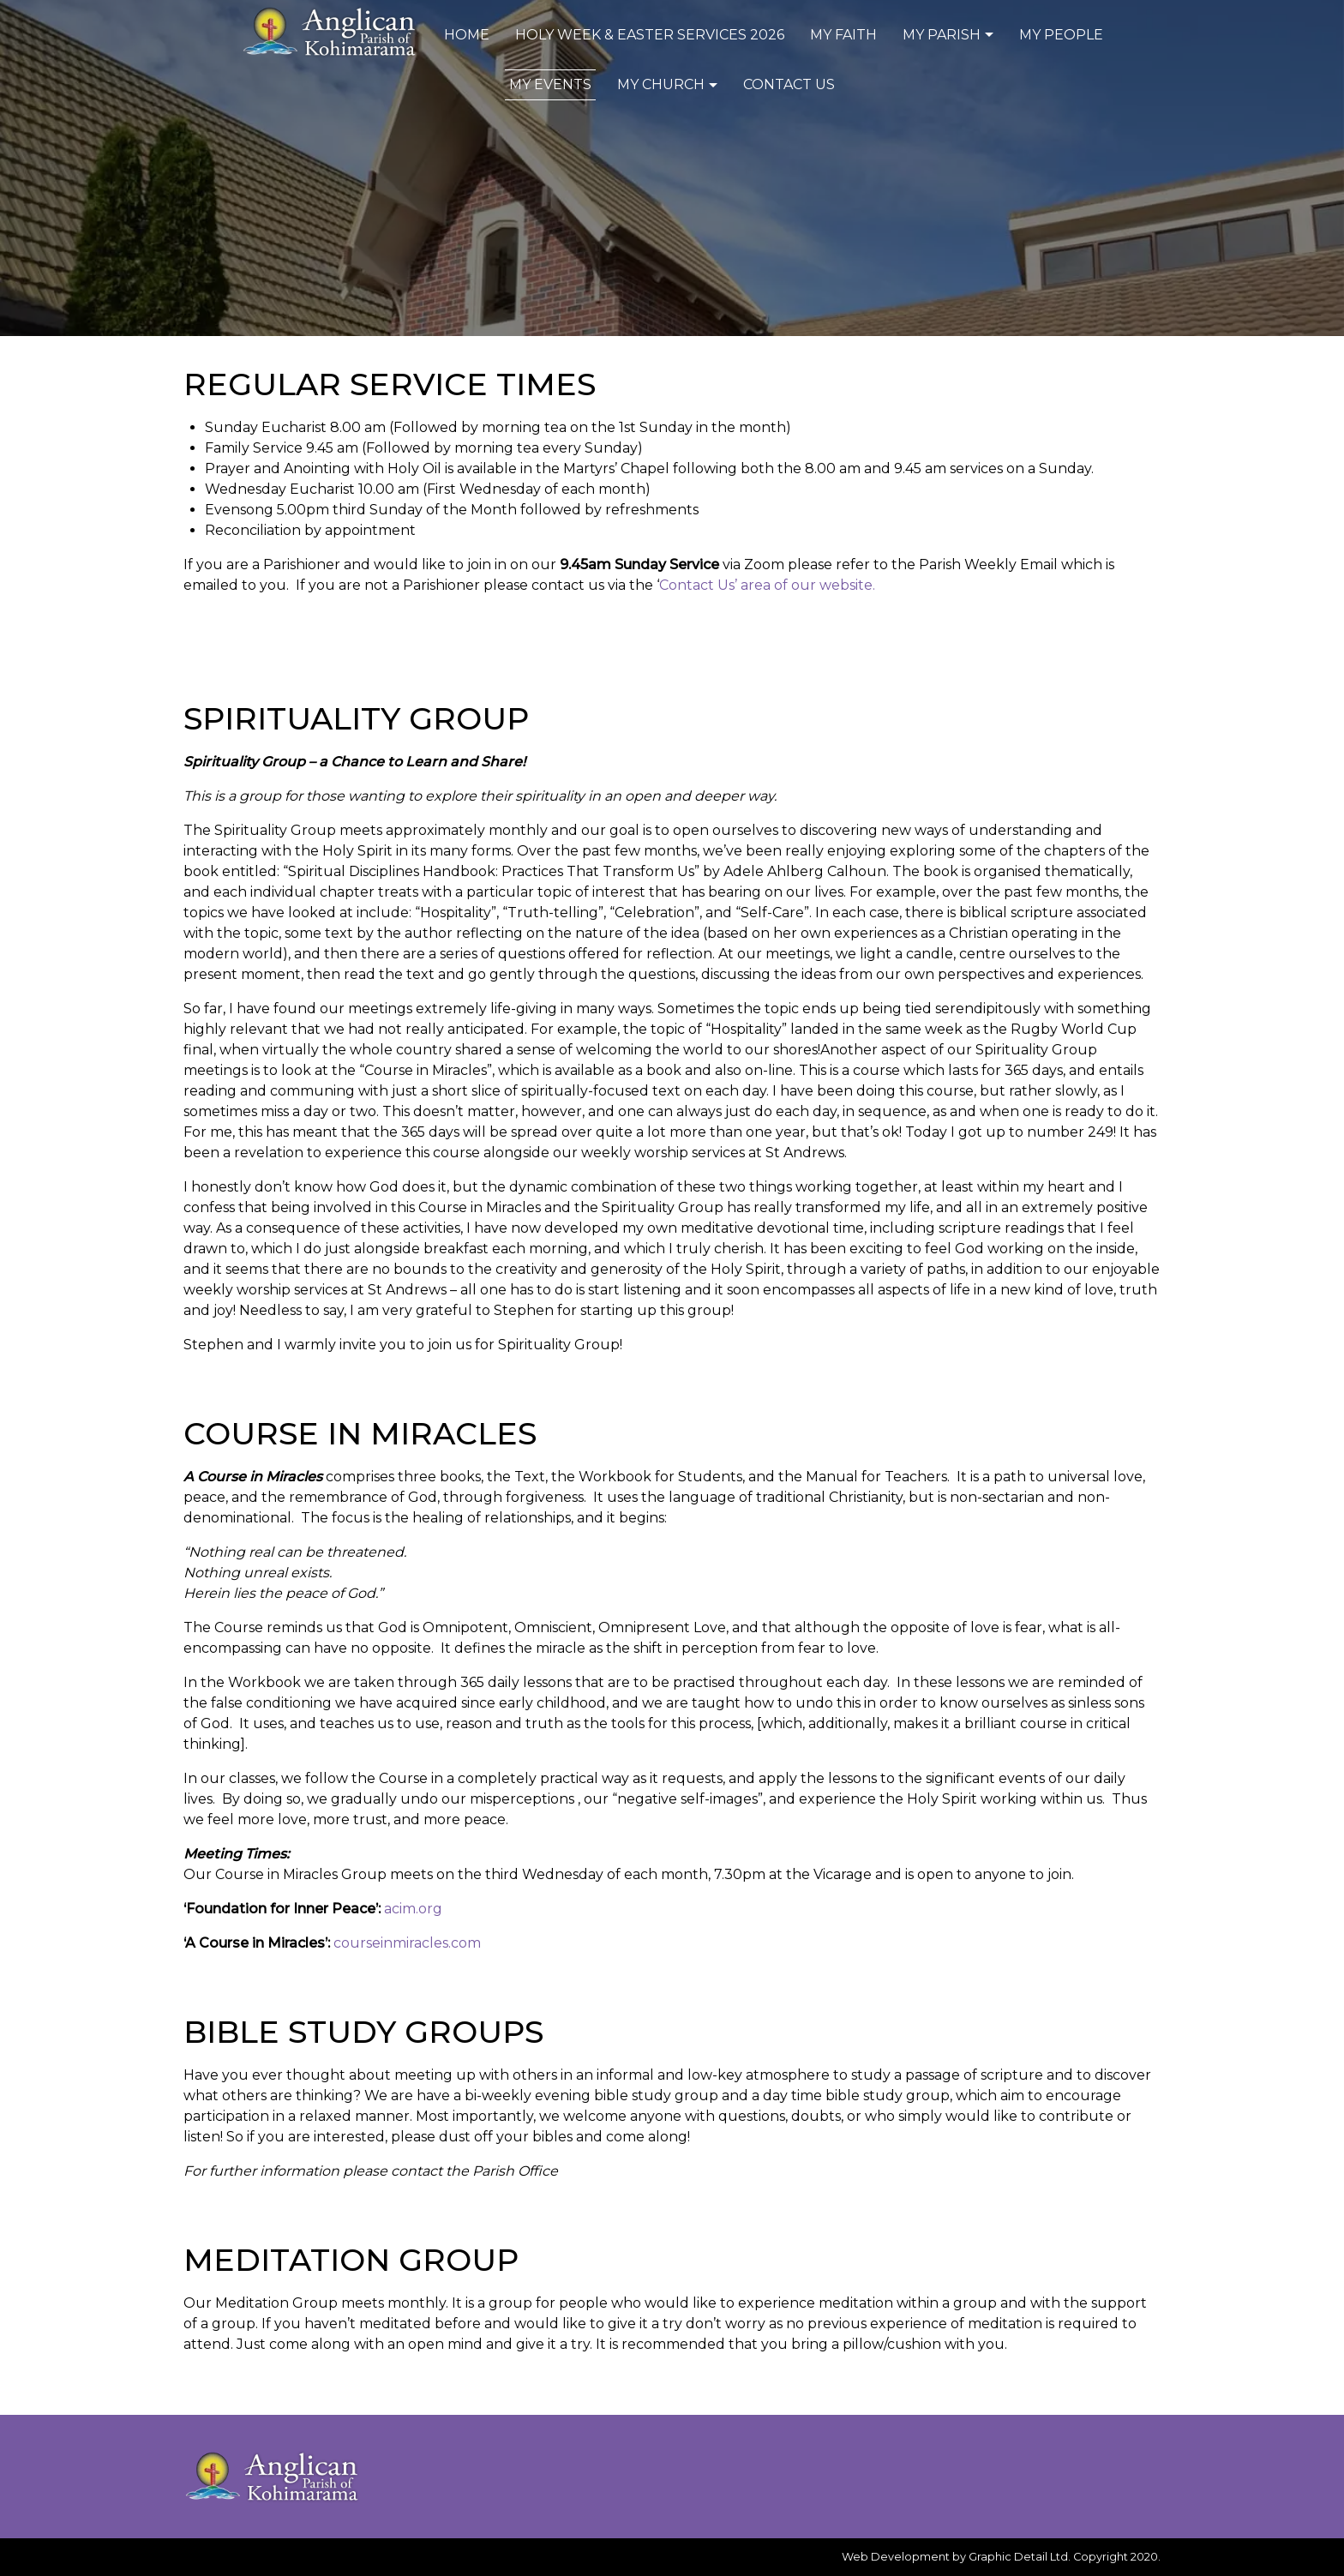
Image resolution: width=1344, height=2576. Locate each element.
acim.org (413, 1908)
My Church (669, 84)
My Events (550, 84)
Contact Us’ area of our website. (767, 585)
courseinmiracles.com (407, 1943)
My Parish (950, 35)
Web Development (896, 2556)
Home (466, 35)
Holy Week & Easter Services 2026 (649, 35)
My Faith (843, 35)
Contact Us (789, 84)
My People (1061, 35)
